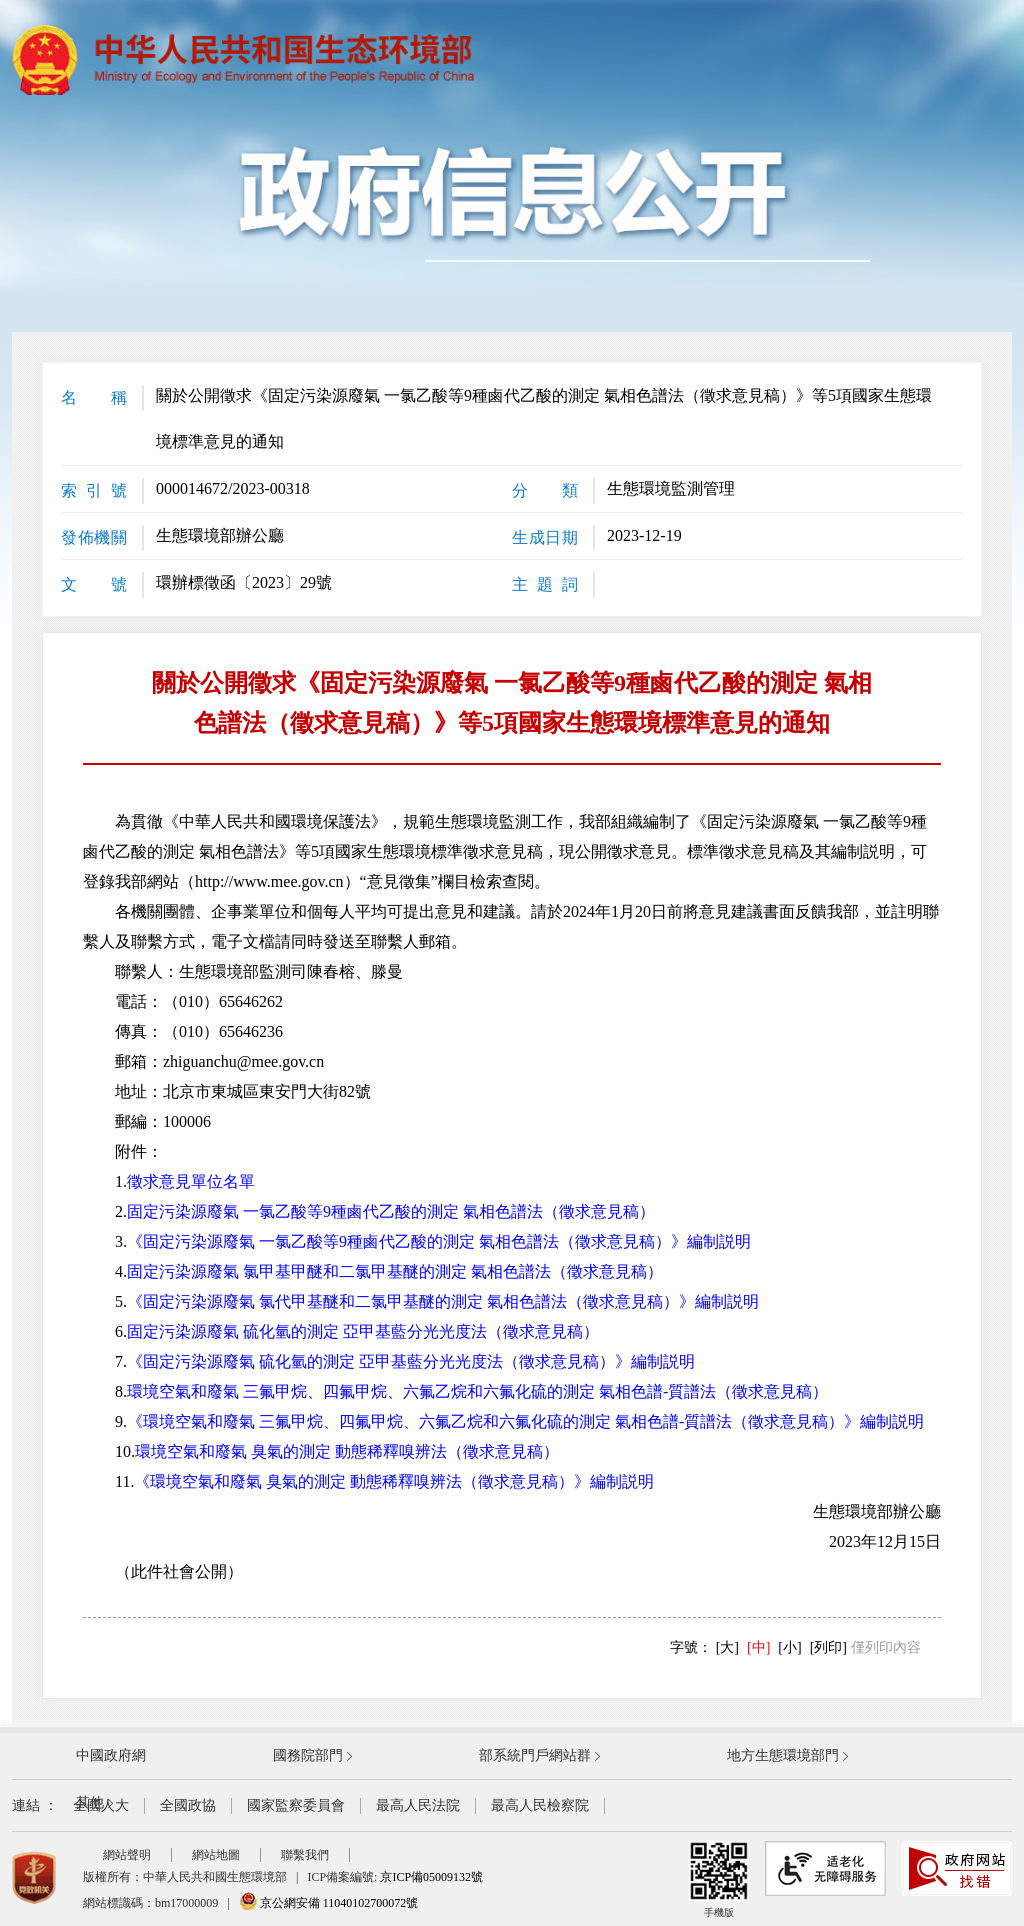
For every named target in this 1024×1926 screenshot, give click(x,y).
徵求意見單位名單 (191, 1181)
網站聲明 (127, 1855)
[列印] (828, 1647)
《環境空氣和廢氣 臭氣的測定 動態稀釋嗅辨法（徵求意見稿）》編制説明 (394, 1481)
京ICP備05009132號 (431, 1877)
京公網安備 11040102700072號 (329, 1903)
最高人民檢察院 (540, 1805)
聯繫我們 (305, 1855)
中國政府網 (111, 1755)
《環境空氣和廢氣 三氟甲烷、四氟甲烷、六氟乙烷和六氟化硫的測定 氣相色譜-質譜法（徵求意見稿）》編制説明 (525, 1421)
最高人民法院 (418, 1805)
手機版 (719, 1879)
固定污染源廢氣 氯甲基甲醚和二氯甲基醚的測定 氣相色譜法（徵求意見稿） (395, 1271)
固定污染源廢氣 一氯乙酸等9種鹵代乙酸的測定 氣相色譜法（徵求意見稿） (391, 1211)
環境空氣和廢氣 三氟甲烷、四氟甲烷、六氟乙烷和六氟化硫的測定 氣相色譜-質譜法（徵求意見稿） (477, 1391)
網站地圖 (216, 1855)
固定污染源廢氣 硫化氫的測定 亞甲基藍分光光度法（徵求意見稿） (363, 1331)
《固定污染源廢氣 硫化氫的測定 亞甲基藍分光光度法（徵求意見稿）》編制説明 (411, 1361)
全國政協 (188, 1805)
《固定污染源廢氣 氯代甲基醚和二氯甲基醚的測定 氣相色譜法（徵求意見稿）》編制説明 (443, 1301)
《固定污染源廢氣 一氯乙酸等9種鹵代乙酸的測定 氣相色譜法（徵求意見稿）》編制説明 (439, 1241)
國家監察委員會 (296, 1805)
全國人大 (101, 1805)
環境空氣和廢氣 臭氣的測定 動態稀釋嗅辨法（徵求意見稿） (347, 1451)
